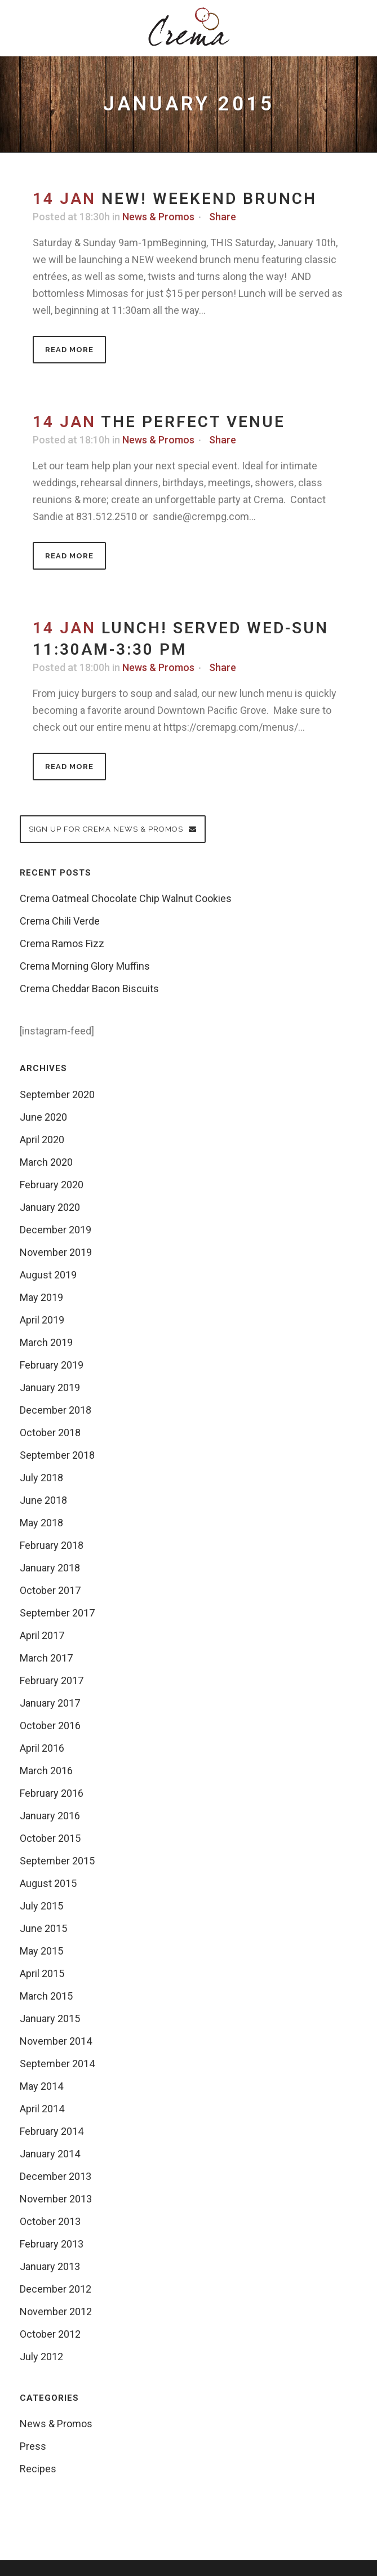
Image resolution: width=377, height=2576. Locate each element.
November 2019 (56, 1252)
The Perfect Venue (193, 421)
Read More (69, 349)
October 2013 (50, 2221)
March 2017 (46, 1658)
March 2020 (46, 1162)
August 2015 (48, 1883)
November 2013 (56, 2199)
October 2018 (50, 1432)
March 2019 (46, 1342)
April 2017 (42, 1635)
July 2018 (41, 1478)
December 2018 (55, 1410)
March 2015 (46, 1996)
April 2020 (42, 1139)
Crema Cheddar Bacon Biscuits (89, 988)
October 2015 (50, 1838)
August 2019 (48, 1275)
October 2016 (50, 1725)
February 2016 (51, 1793)
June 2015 (43, 1928)
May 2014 (41, 2086)
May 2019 (41, 1297)
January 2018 (50, 1568)
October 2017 (50, 1590)
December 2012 (55, 2289)
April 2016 (42, 1748)
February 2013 (51, 2244)
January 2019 (50, 1387)
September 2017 (57, 1613)
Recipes (38, 2469)
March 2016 (46, 1770)
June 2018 (43, 1500)
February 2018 (51, 1545)
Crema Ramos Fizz (62, 943)
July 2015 (41, 1906)
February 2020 (51, 1185)
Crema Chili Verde (60, 921)
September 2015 (57, 1861)
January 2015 (50, 2018)
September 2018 (57, 1455)
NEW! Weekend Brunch (209, 198)
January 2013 (50, 2266)
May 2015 (41, 1951)
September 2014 (57, 2063)
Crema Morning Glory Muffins (85, 966)
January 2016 (50, 1816)
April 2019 (42, 1320)
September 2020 (57, 1094)
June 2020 (43, 1117)
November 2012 (56, 2311)
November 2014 (56, 2041)
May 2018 (41, 1523)
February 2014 (51, 2131)
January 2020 (50, 1207)
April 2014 (42, 2109)
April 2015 (42, 1973)
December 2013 (55, 2176)
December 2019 (55, 1230)
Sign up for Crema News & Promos (113, 829)
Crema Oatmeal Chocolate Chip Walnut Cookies (126, 898)
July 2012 (41, 2356)
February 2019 (51, 1365)
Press (33, 2446)
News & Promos (158, 217)
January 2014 (50, 2154)
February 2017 (51, 1680)
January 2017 (50, 1703)
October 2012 (50, 2334)
